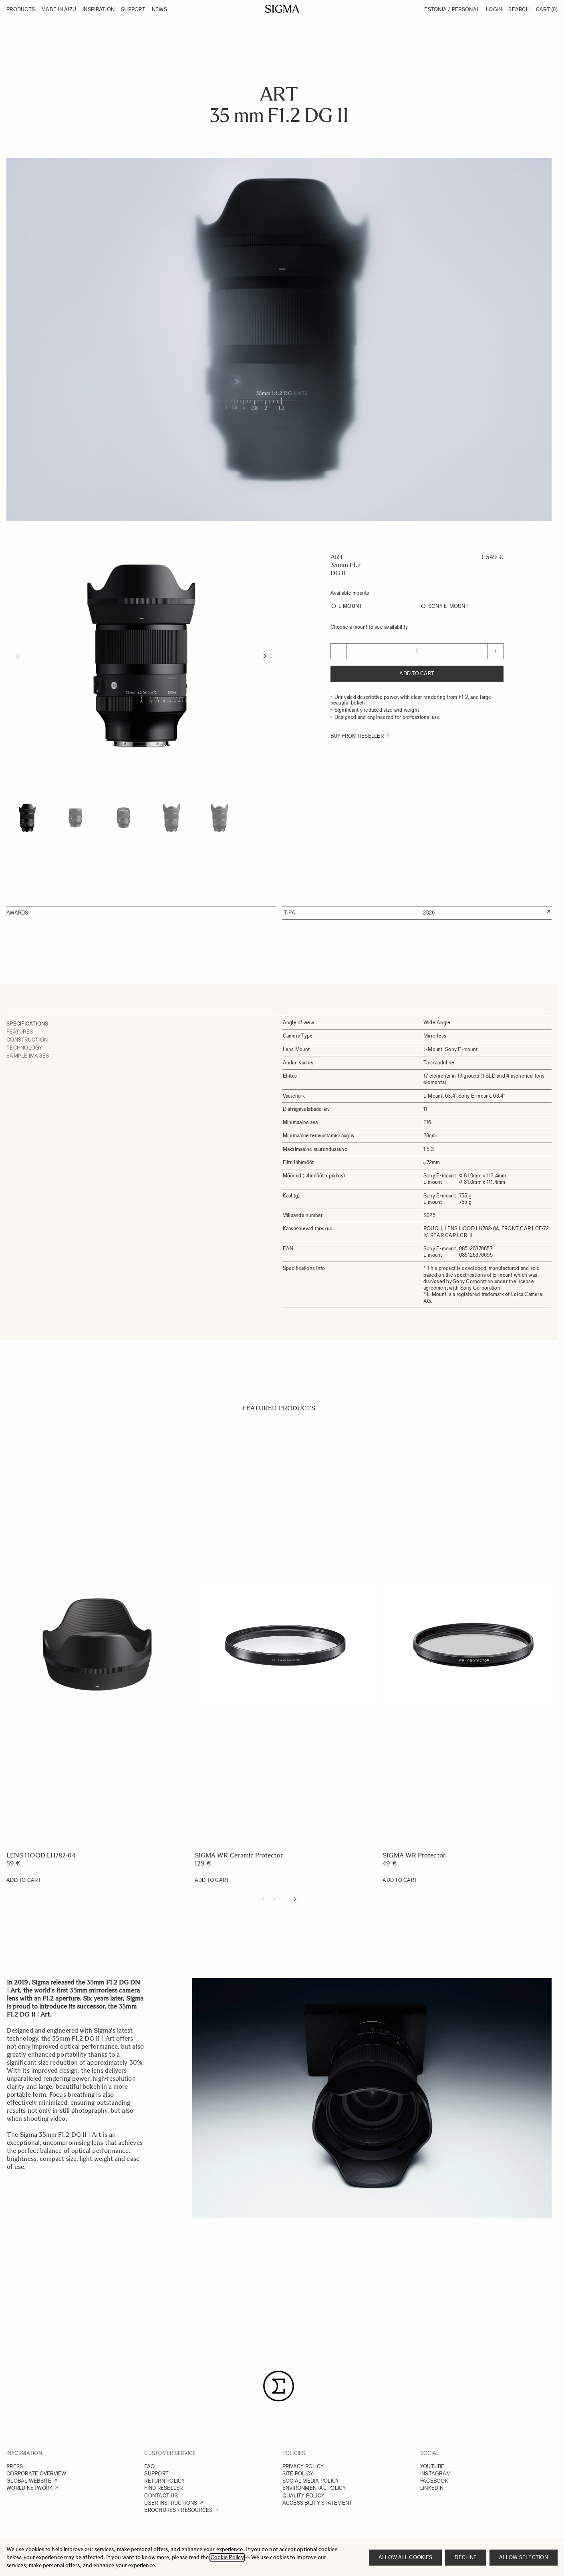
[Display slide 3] (284, 1898)
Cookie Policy (227, 2557)
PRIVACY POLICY (303, 2466)
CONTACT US (161, 2496)
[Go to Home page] (282, 9)
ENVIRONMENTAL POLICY (314, 2488)
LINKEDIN (431, 2488)
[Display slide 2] (279, 1898)
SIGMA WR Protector (414, 1855)
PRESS (14, 2466)
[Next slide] (295, 1899)
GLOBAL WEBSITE (29, 2481)
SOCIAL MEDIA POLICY (310, 2481)
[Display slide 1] (274, 1898)
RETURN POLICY (164, 2481)
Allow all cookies (405, 2557)
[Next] (265, 656)
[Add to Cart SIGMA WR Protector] (400, 1880)
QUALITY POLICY (303, 2496)
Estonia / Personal (451, 9)
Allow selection (523, 2557)
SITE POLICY (298, 2474)
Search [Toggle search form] (519, 9)
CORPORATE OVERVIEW (36, 2474)
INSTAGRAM (435, 2474)
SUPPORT (156, 2474)
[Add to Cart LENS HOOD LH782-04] (23, 1880)
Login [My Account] (494, 9)
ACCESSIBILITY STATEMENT (317, 2503)
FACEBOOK (434, 2481)
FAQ (149, 2466)
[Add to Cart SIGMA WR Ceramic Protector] (212, 1880)
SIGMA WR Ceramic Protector (239, 1855)
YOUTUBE (432, 2466)
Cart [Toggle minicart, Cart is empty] (547, 9)
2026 (429, 913)
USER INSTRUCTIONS (170, 2503)
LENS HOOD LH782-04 (40, 1855)
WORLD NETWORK (29, 2488)
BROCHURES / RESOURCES (178, 2510)
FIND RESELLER (163, 2488)
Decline (466, 2557)
